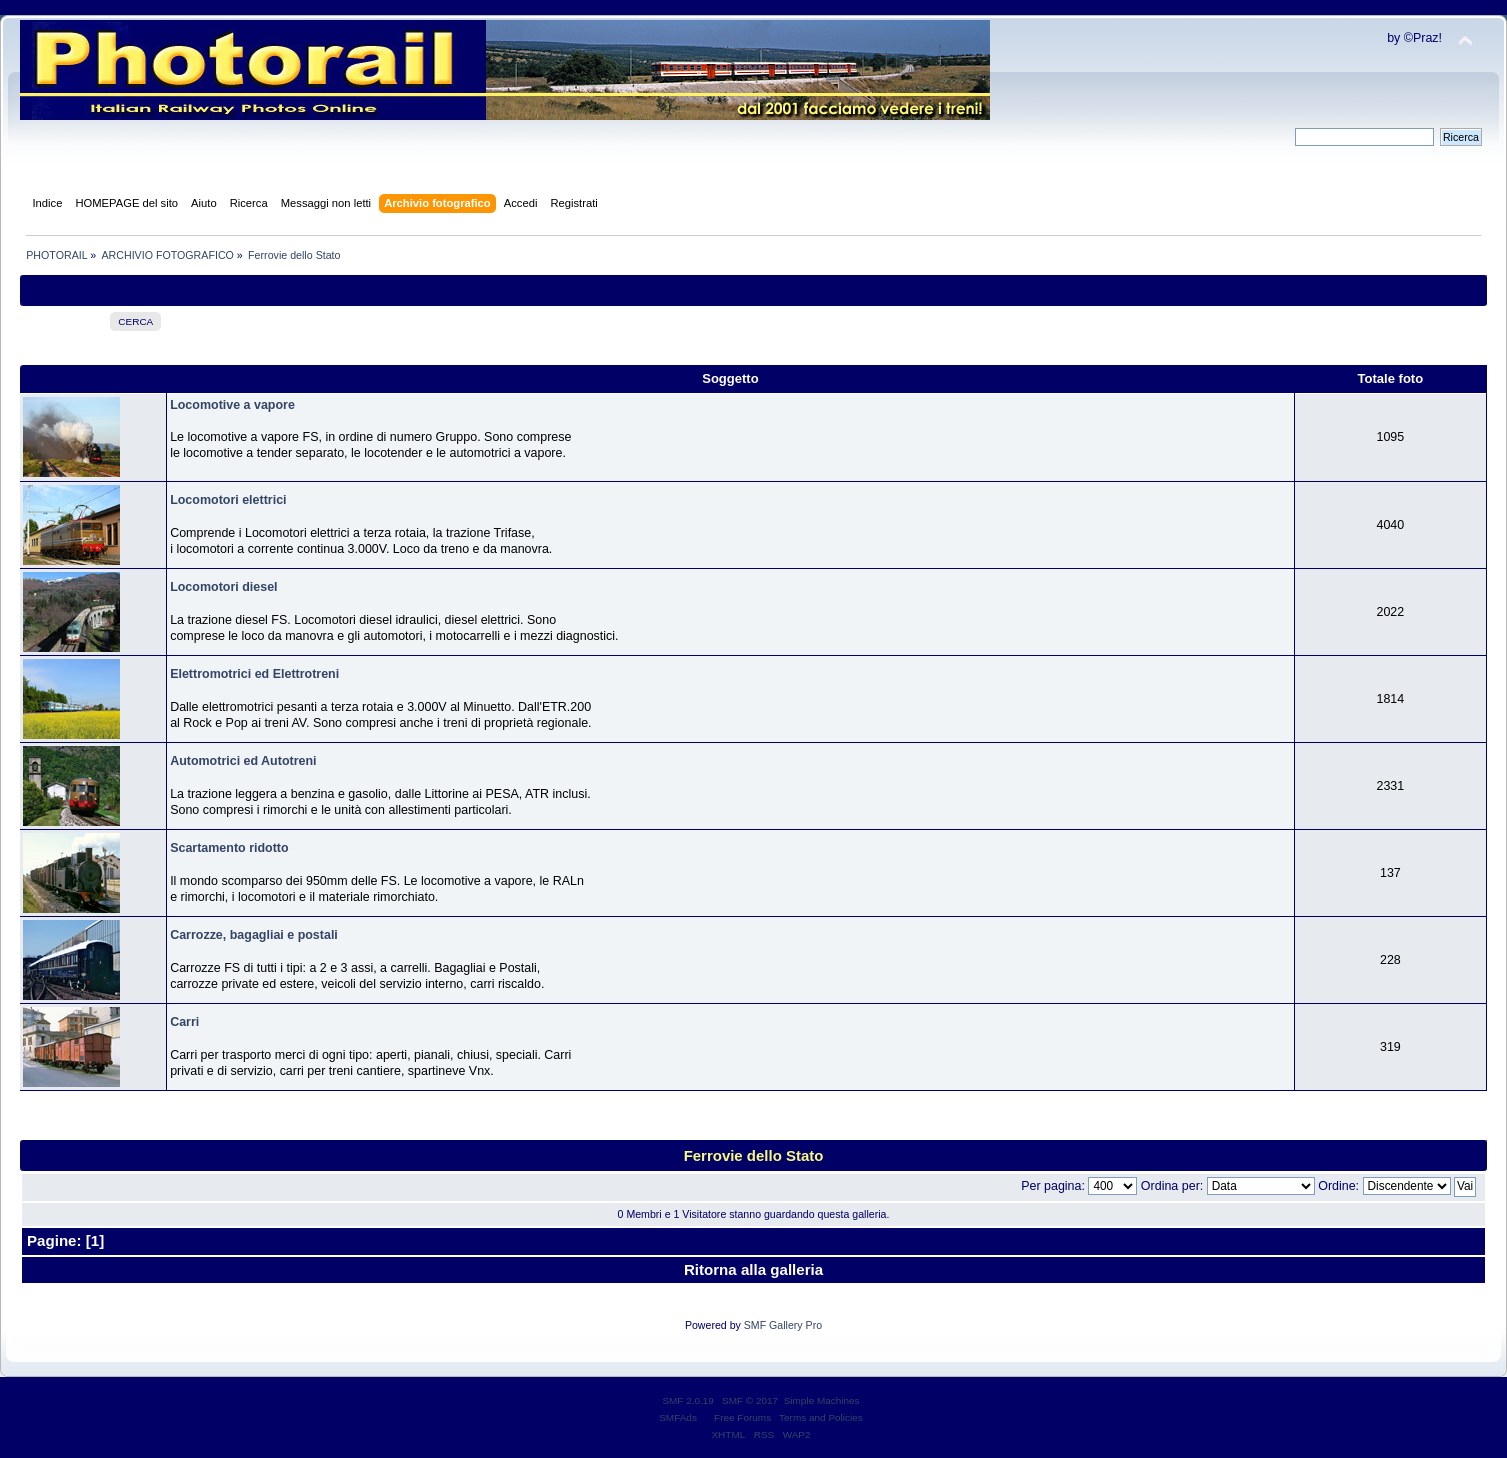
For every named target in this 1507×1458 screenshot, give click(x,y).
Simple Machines (822, 1400)
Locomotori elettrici (228, 500)
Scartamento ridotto (229, 848)
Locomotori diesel (223, 587)
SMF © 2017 (750, 1400)
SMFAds (678, 1417)
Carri (184, 1022)
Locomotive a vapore (232, 405)
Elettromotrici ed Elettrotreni (254, 674)
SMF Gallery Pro (783, 1325)
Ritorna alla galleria (753, 1269)
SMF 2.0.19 (688, 1400)
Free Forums (742, 1417)
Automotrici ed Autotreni (243, 761)
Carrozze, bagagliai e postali (254, 935)
